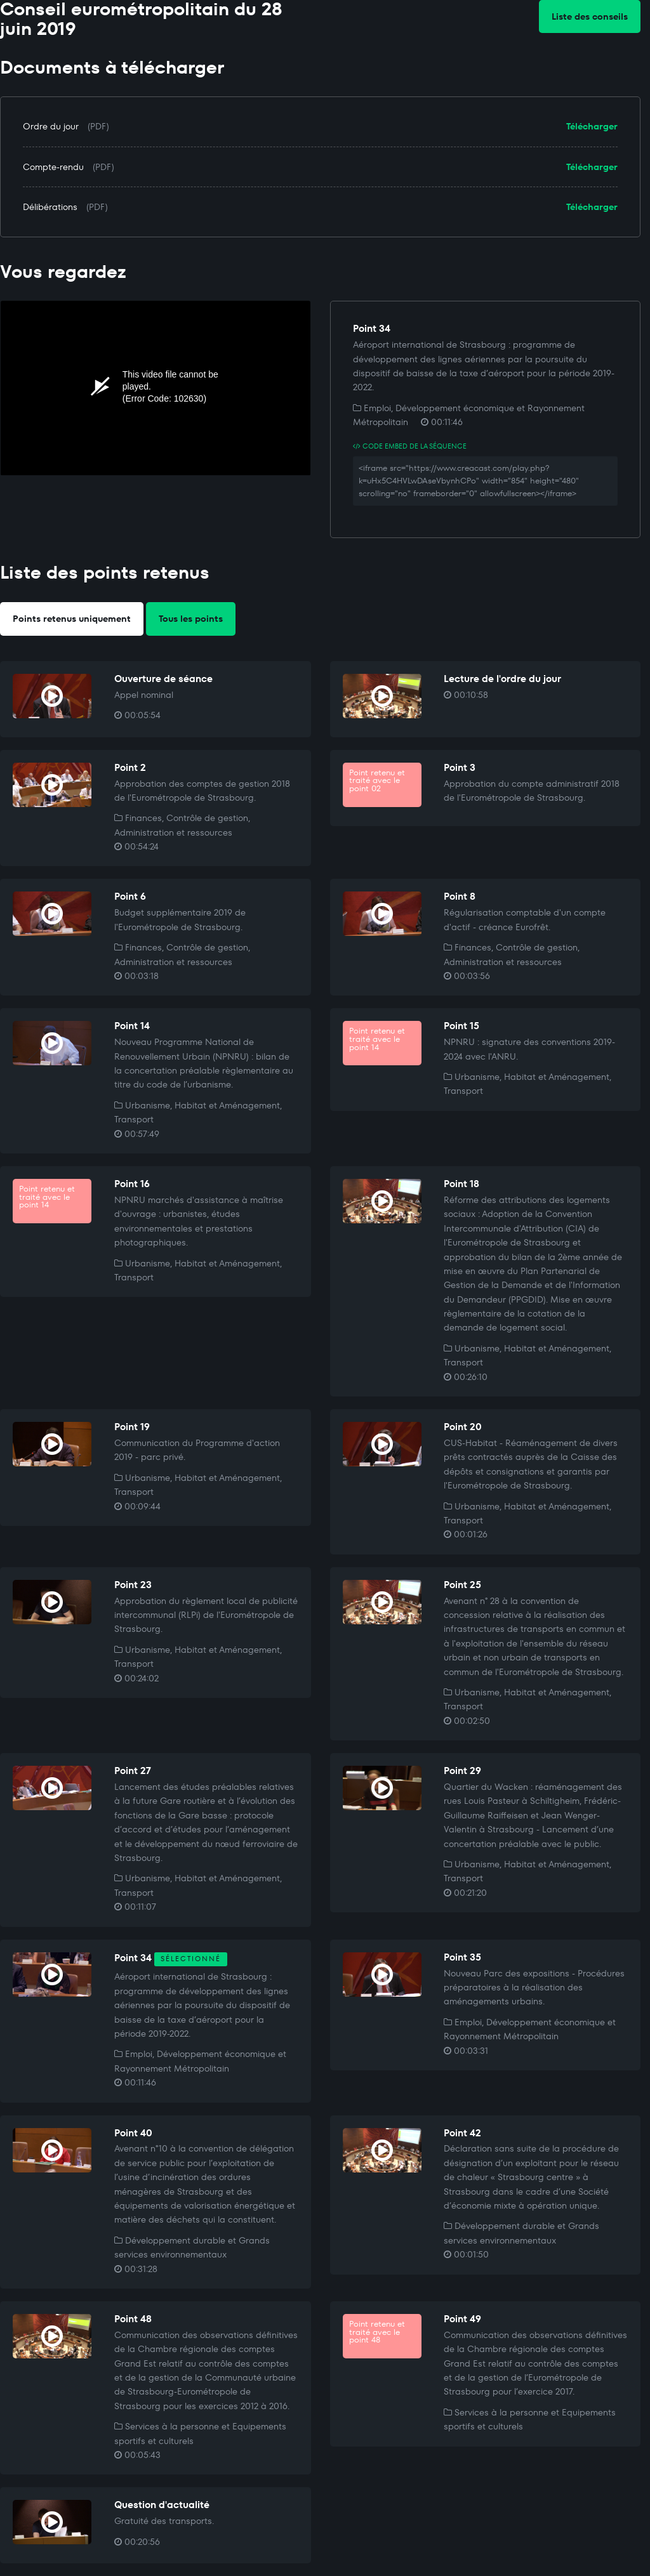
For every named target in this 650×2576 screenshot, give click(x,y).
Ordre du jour (51, 126)
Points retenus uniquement (72, 618)
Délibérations (50, 206)
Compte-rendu (53, 167)
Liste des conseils (590, 16)
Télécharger (592, 126)
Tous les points (191, 618)
